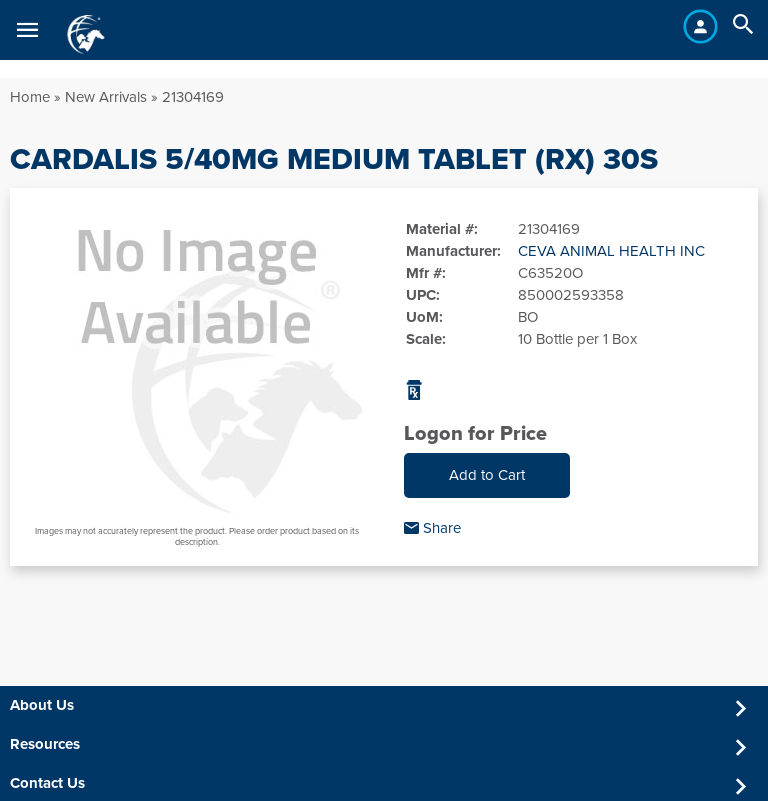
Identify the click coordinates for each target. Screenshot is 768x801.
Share (432, 528)
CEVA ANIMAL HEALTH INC (611, 251)
